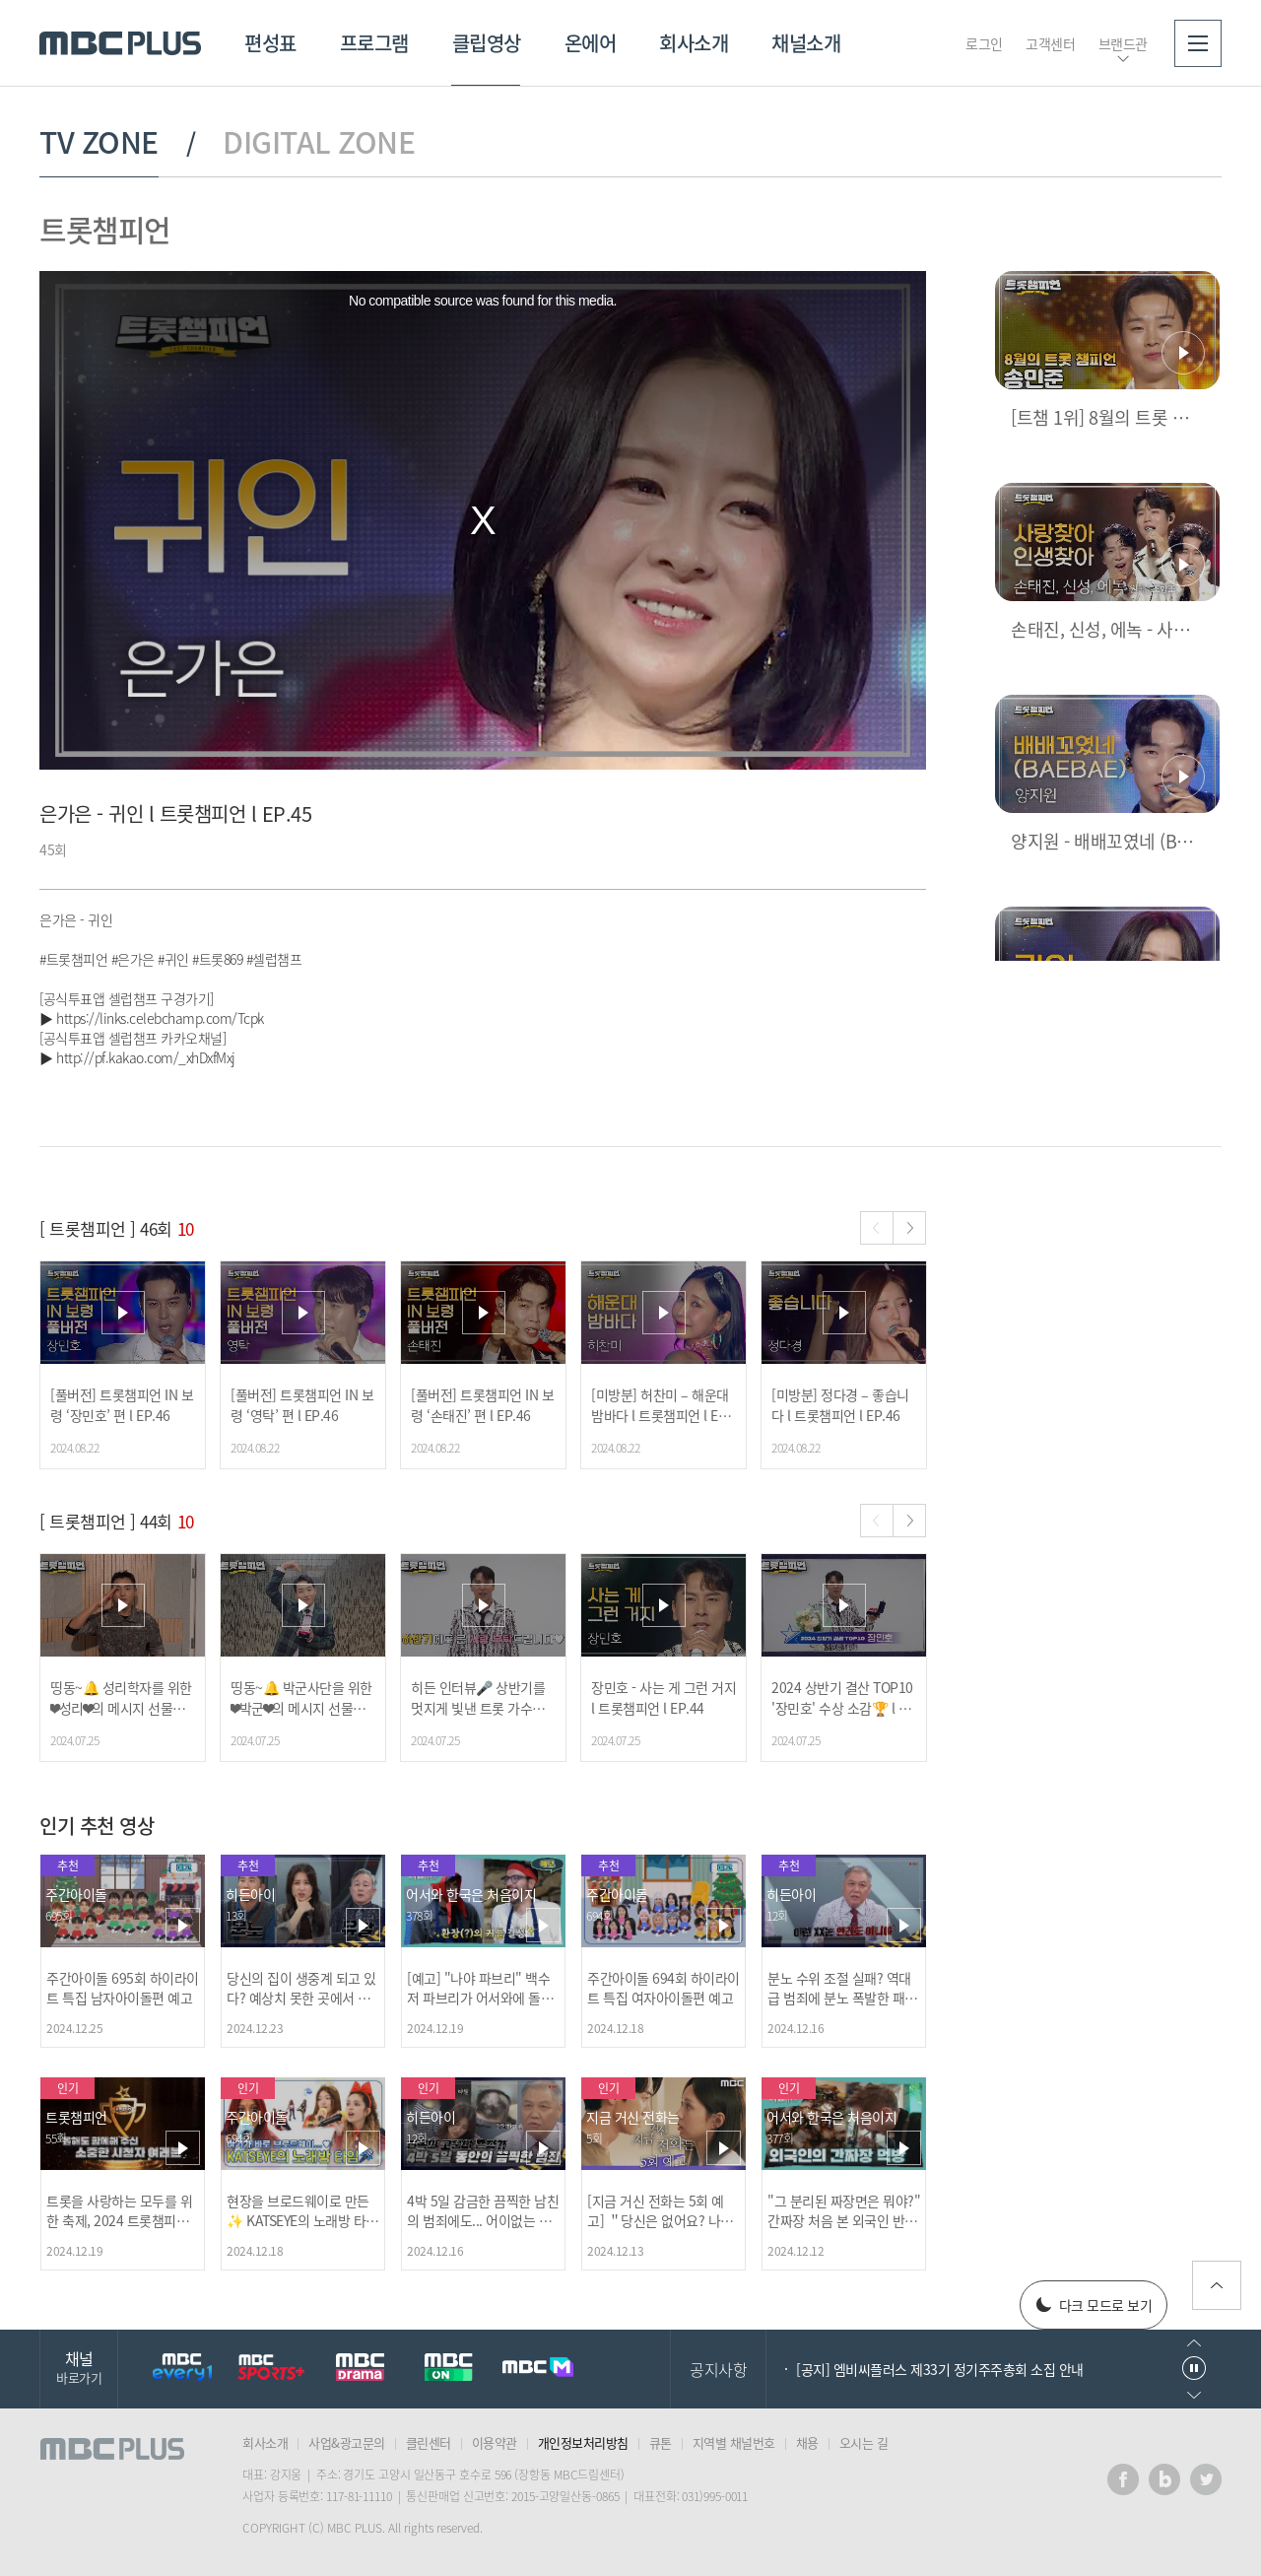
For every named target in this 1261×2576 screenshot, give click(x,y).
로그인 (984, 43)
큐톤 (660, 2442)
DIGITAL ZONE (319, 142)
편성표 (270, 43)
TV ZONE (99, 142)
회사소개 (693, 43)
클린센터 (428, 2442)
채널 (78, 2366)
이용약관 (494, 2442)
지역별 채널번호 (734, 2442)
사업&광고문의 (346, 2442)
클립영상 (486, 43)
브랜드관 (1123, 43)
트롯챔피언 (104, 229)
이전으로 (1194, 2343)
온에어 (590, 43)
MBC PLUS (120, 43)
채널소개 (805, 43)
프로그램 (374, 43)
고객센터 (1050, 43)
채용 (807, 2442)
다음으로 (1194, 2395)
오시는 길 (864, 2442)
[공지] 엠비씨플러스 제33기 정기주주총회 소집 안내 (940, 2369)
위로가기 (1216, 2285)
